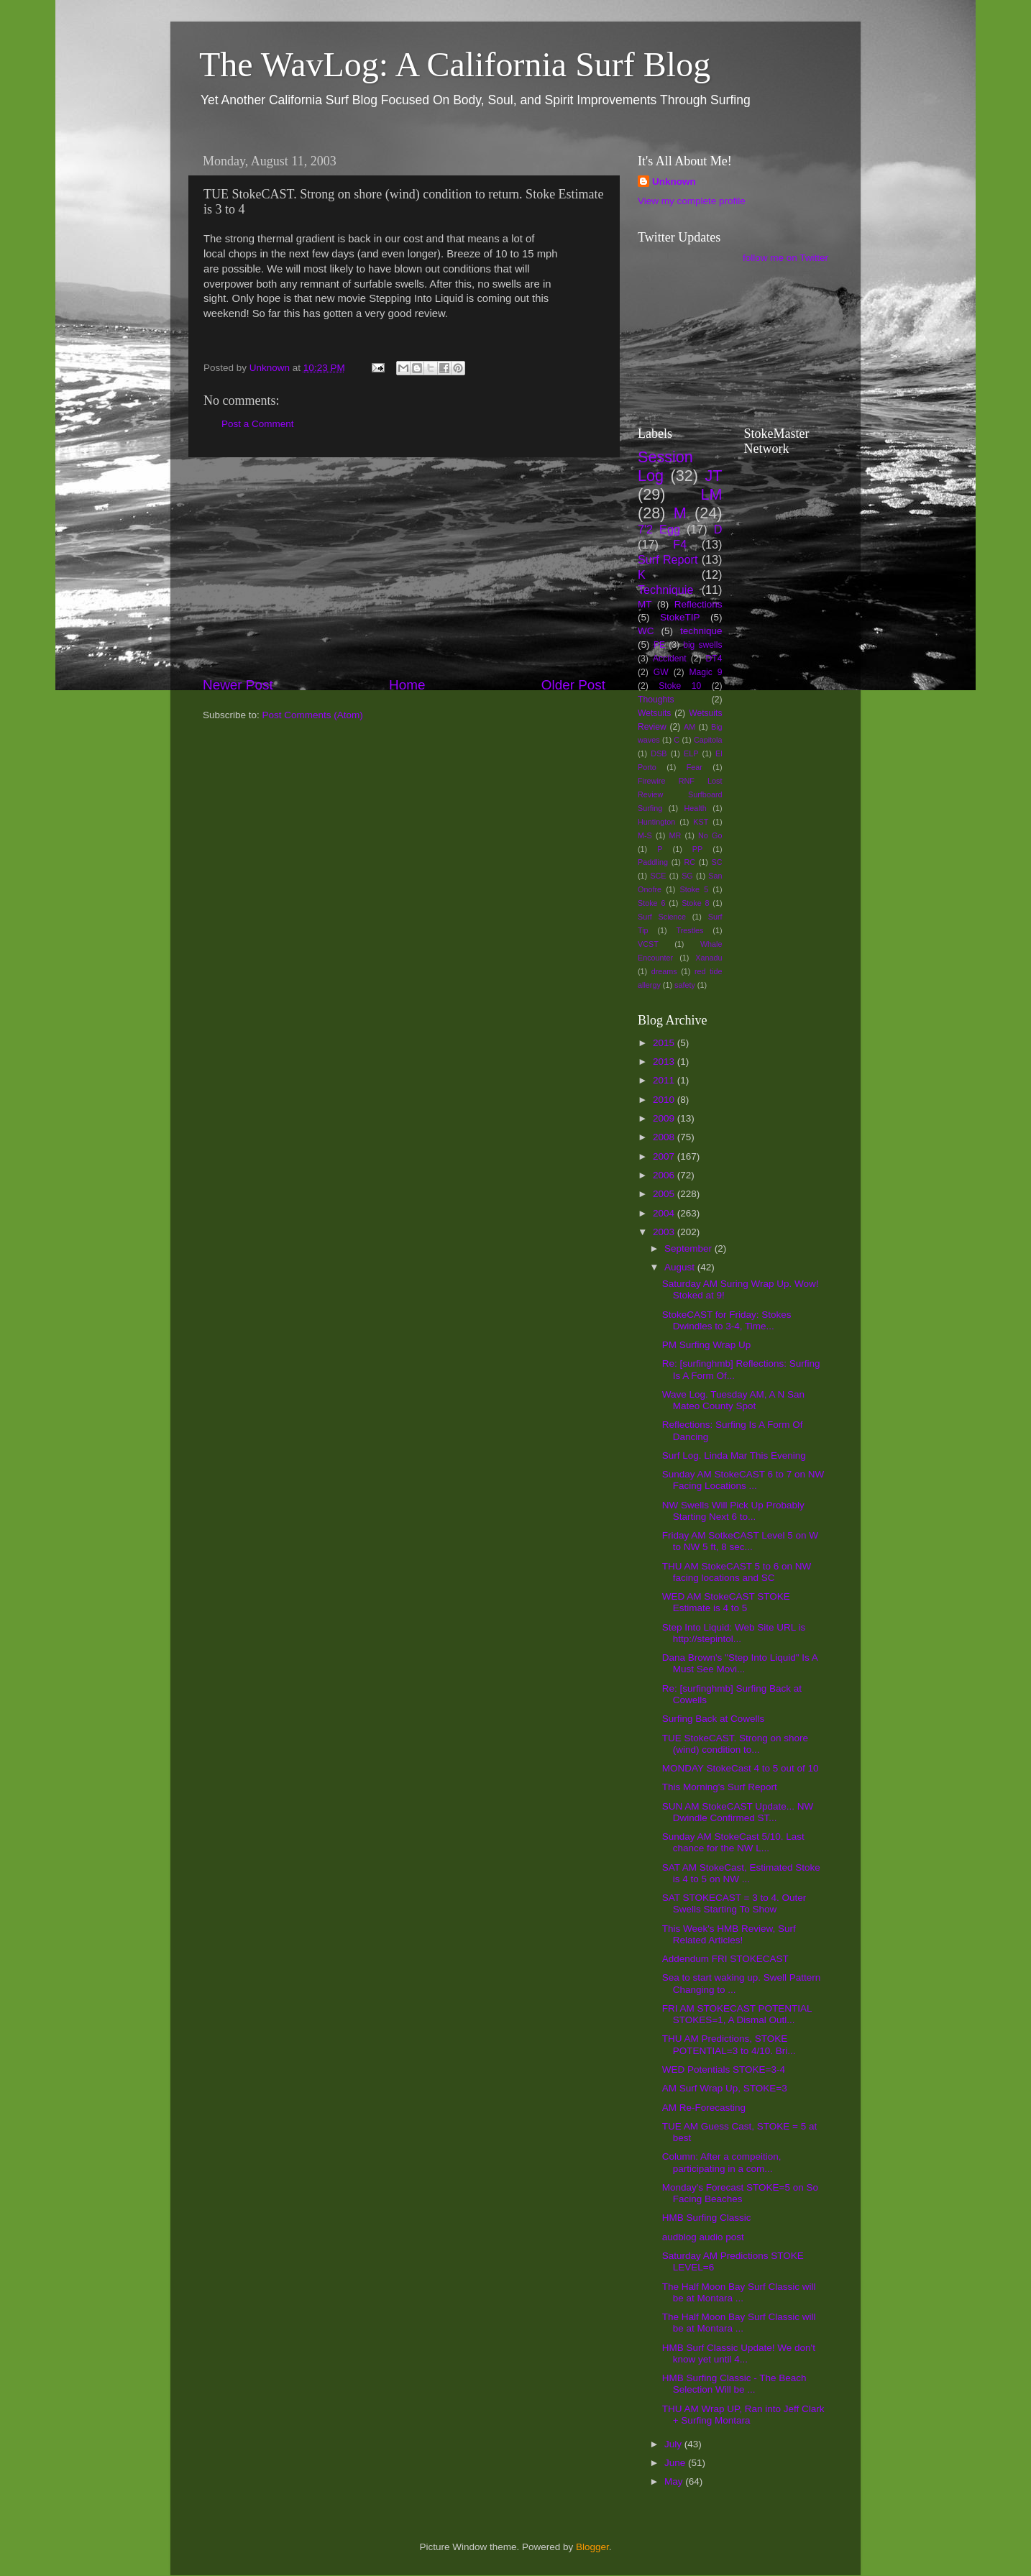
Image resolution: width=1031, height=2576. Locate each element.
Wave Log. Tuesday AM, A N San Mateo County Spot (733, 1400)
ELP (691, 753)
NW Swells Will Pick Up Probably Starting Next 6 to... (733, 1511)
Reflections (698, 604)
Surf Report (667, 559)
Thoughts (656, 700)
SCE (658, 875)
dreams (664, 971)
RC (689, 862)
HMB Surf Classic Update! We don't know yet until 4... (738, 2353)
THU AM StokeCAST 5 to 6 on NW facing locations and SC (737, 1572)
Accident (670, 659)
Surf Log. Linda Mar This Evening (734, 1455)
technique (701, 630)
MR (675, 835)
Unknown (674, 181)
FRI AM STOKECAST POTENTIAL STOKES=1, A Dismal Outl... (737, 2014)
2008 (665, 1137)
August (680, 1267)
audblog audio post (703, 2237)
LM (712, 494)
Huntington (656, 821)
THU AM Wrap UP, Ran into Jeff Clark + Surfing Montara (743, 2414)
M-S (645, 835)
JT (714, 476)
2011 (665, 1080)
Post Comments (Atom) (312, 715)
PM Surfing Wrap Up (706, 1344)
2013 (665, 1061)
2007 (665, 1156)
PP (697, 849)
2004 (665, 1213)
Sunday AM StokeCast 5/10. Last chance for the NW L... (733, 1842)
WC (646, 630)
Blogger (592, 2546)
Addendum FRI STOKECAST (725, 1958)
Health (695, 808)
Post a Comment (257, 423)
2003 (665, 1232)
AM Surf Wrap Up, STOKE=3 (724, 2088)
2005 (665, 1193)
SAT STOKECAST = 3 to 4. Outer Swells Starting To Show (734, 1903)
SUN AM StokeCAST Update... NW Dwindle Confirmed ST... (738, 1812)
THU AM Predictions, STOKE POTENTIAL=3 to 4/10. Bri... (729, 2044)
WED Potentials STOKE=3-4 (723, 2069)
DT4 (714, 659)
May (674, 2481)
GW (661, 672)
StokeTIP (680, 617)
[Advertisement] (404, 566)
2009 (665, 1118)
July (674, 2444)
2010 (665, 1099)
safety (684, 985)
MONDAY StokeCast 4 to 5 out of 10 (740, 1768)
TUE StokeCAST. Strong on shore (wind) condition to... (735, 1744)
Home (407, 684)
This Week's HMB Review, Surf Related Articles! (729, 1934)
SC (717, 862)
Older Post (573, 684)
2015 (665, 1042)
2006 (665, 1175)
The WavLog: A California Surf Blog (454, 64)
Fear (694, 767)
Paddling (653, 862)
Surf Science (662, 916)
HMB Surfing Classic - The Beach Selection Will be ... (734, 2384)
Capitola (708, 739)
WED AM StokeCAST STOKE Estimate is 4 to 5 (726, 1602)
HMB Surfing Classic (706, 2217)
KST (700, 821)
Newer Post (238, 684)
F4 (680, 544)
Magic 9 (705, 672)
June (676, 2462)
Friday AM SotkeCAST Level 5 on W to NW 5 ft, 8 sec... (740, 1541)
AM (689, 727)
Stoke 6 (651, 903)
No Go (710, 835)
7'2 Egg (659, 529)
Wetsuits (654, 713)
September (689, 1248)
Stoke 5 (693, 889)
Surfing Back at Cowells (713, 1718)
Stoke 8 (695, 903)
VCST (648, 944)
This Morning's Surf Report (719, 1787)
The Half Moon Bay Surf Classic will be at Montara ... (739, 2292)
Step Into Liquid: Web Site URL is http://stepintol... (734, 1633)
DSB (658, 753)
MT (645, 604)
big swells (702, 645)
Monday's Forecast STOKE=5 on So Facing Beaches (740, 2193)
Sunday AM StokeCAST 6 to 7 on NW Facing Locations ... (743, 1480)
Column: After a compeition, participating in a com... (722, 2162)
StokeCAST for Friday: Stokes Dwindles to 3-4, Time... (727, 1320)
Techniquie (665, 589)
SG (687, 875)
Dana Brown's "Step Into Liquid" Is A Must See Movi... (739, 1663)
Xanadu (708, 957)
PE (659, 645)
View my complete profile (692, 201)
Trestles (689, 930)
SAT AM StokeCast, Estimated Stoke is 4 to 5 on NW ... (741, 1873)
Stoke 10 (680, 686)
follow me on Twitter (785, 257)
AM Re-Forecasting (704, 2107)
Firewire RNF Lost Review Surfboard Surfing (680, 794)
